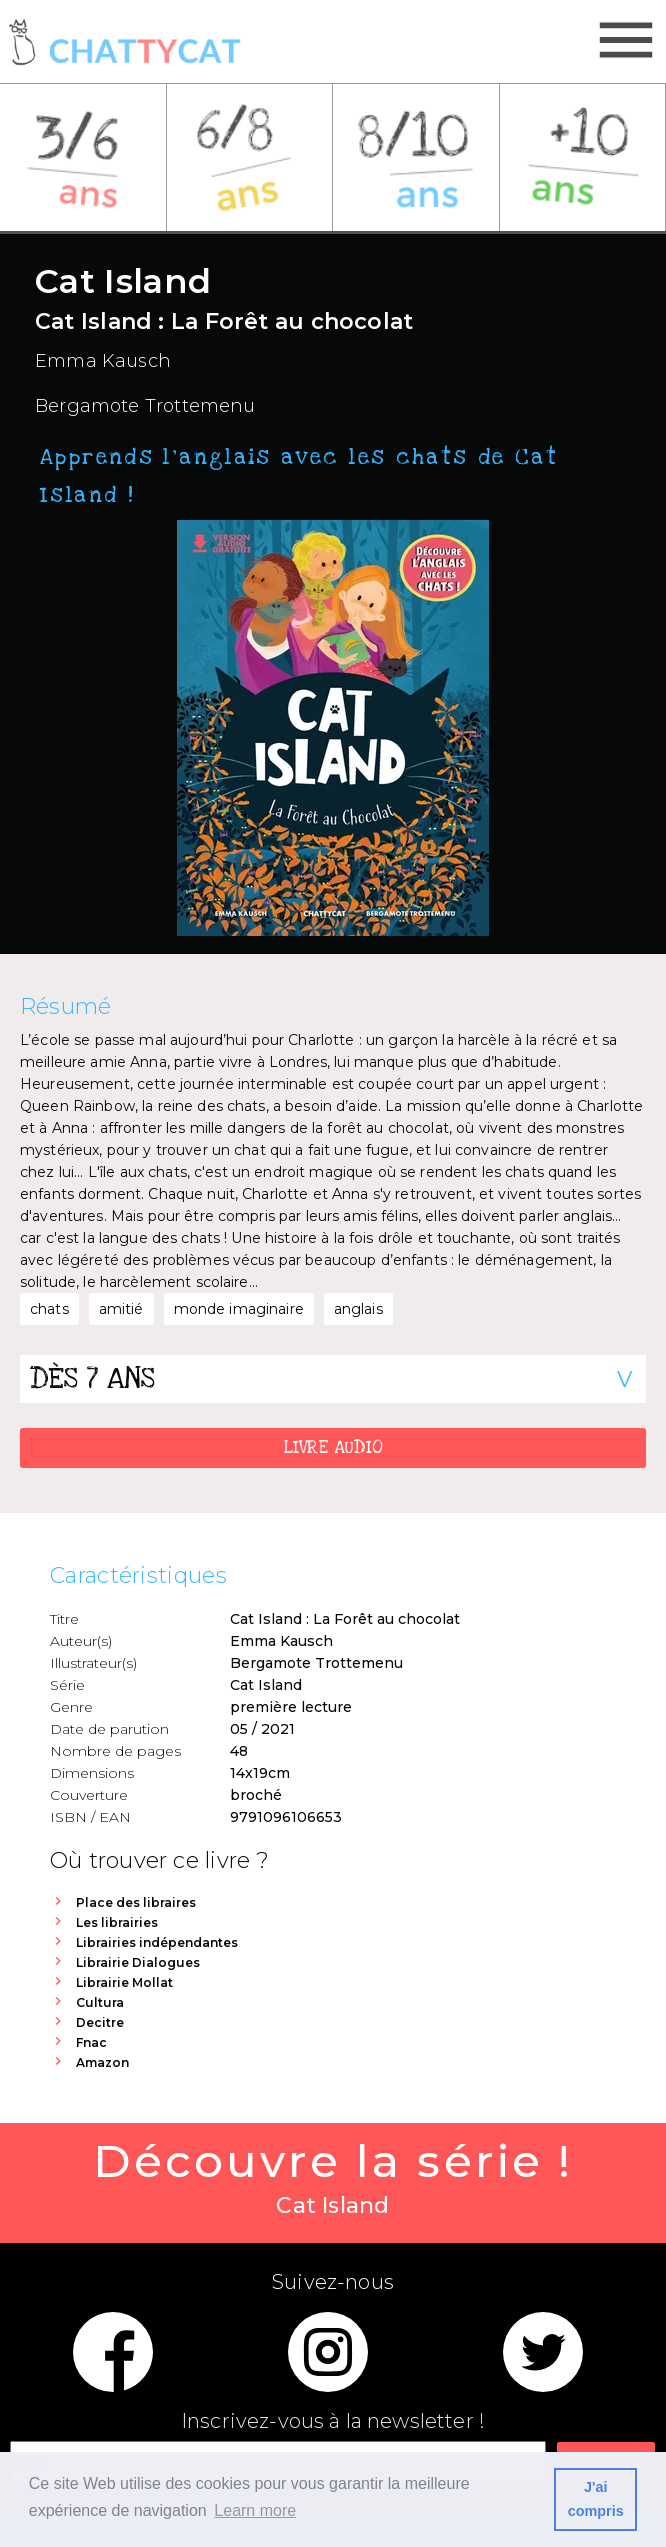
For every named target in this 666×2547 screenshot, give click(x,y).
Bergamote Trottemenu (145, 406)
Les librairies (117, 1922)
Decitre (100, 2022)
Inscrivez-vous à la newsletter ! (333, 2421)
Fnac (91, 2042)
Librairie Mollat (124, 1982)
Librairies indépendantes (157, 1942)
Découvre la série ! (333, 2178)
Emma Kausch (103, 361)
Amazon (102, 2062)
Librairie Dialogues (138, 1962)
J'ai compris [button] (596, 2499)
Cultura (100, 2002)
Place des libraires (136, 1902)
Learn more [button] (255, 2510)
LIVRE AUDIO (333, 1447)
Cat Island (266, 1685)
